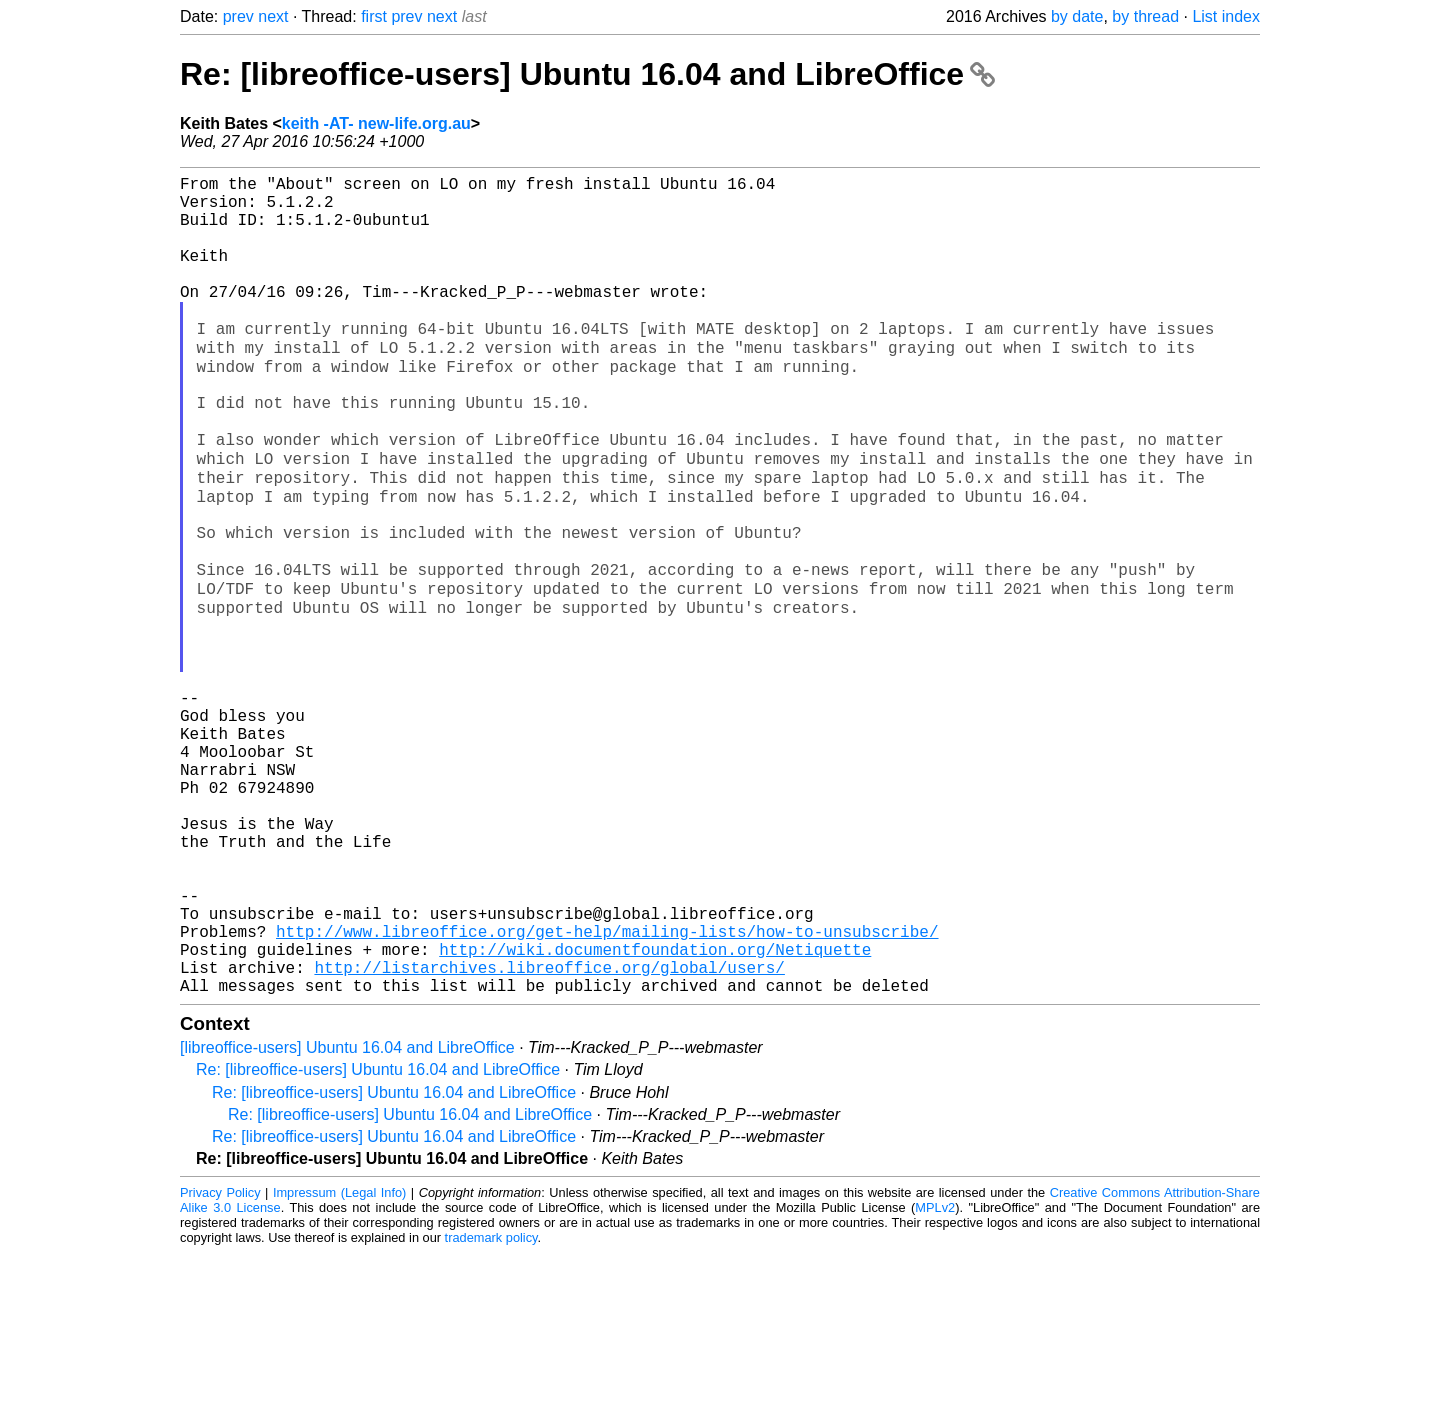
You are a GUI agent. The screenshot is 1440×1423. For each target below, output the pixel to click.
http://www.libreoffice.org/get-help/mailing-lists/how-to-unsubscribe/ (607, 1089)
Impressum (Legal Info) (339, 1362)
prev (238, 16)
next (273, 16)
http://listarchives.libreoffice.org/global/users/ (549, 1133)
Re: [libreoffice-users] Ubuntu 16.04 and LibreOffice (587, 74)
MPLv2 (935, 1377)
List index (1226, 16)
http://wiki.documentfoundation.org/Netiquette (655, 1111)
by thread (1145, 16)
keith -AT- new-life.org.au (376, 123)
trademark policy (491, 1407)
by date (1077, 16)
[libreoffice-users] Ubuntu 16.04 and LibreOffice (347, 1217)
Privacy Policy (220, 1362)
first (374, 16)
